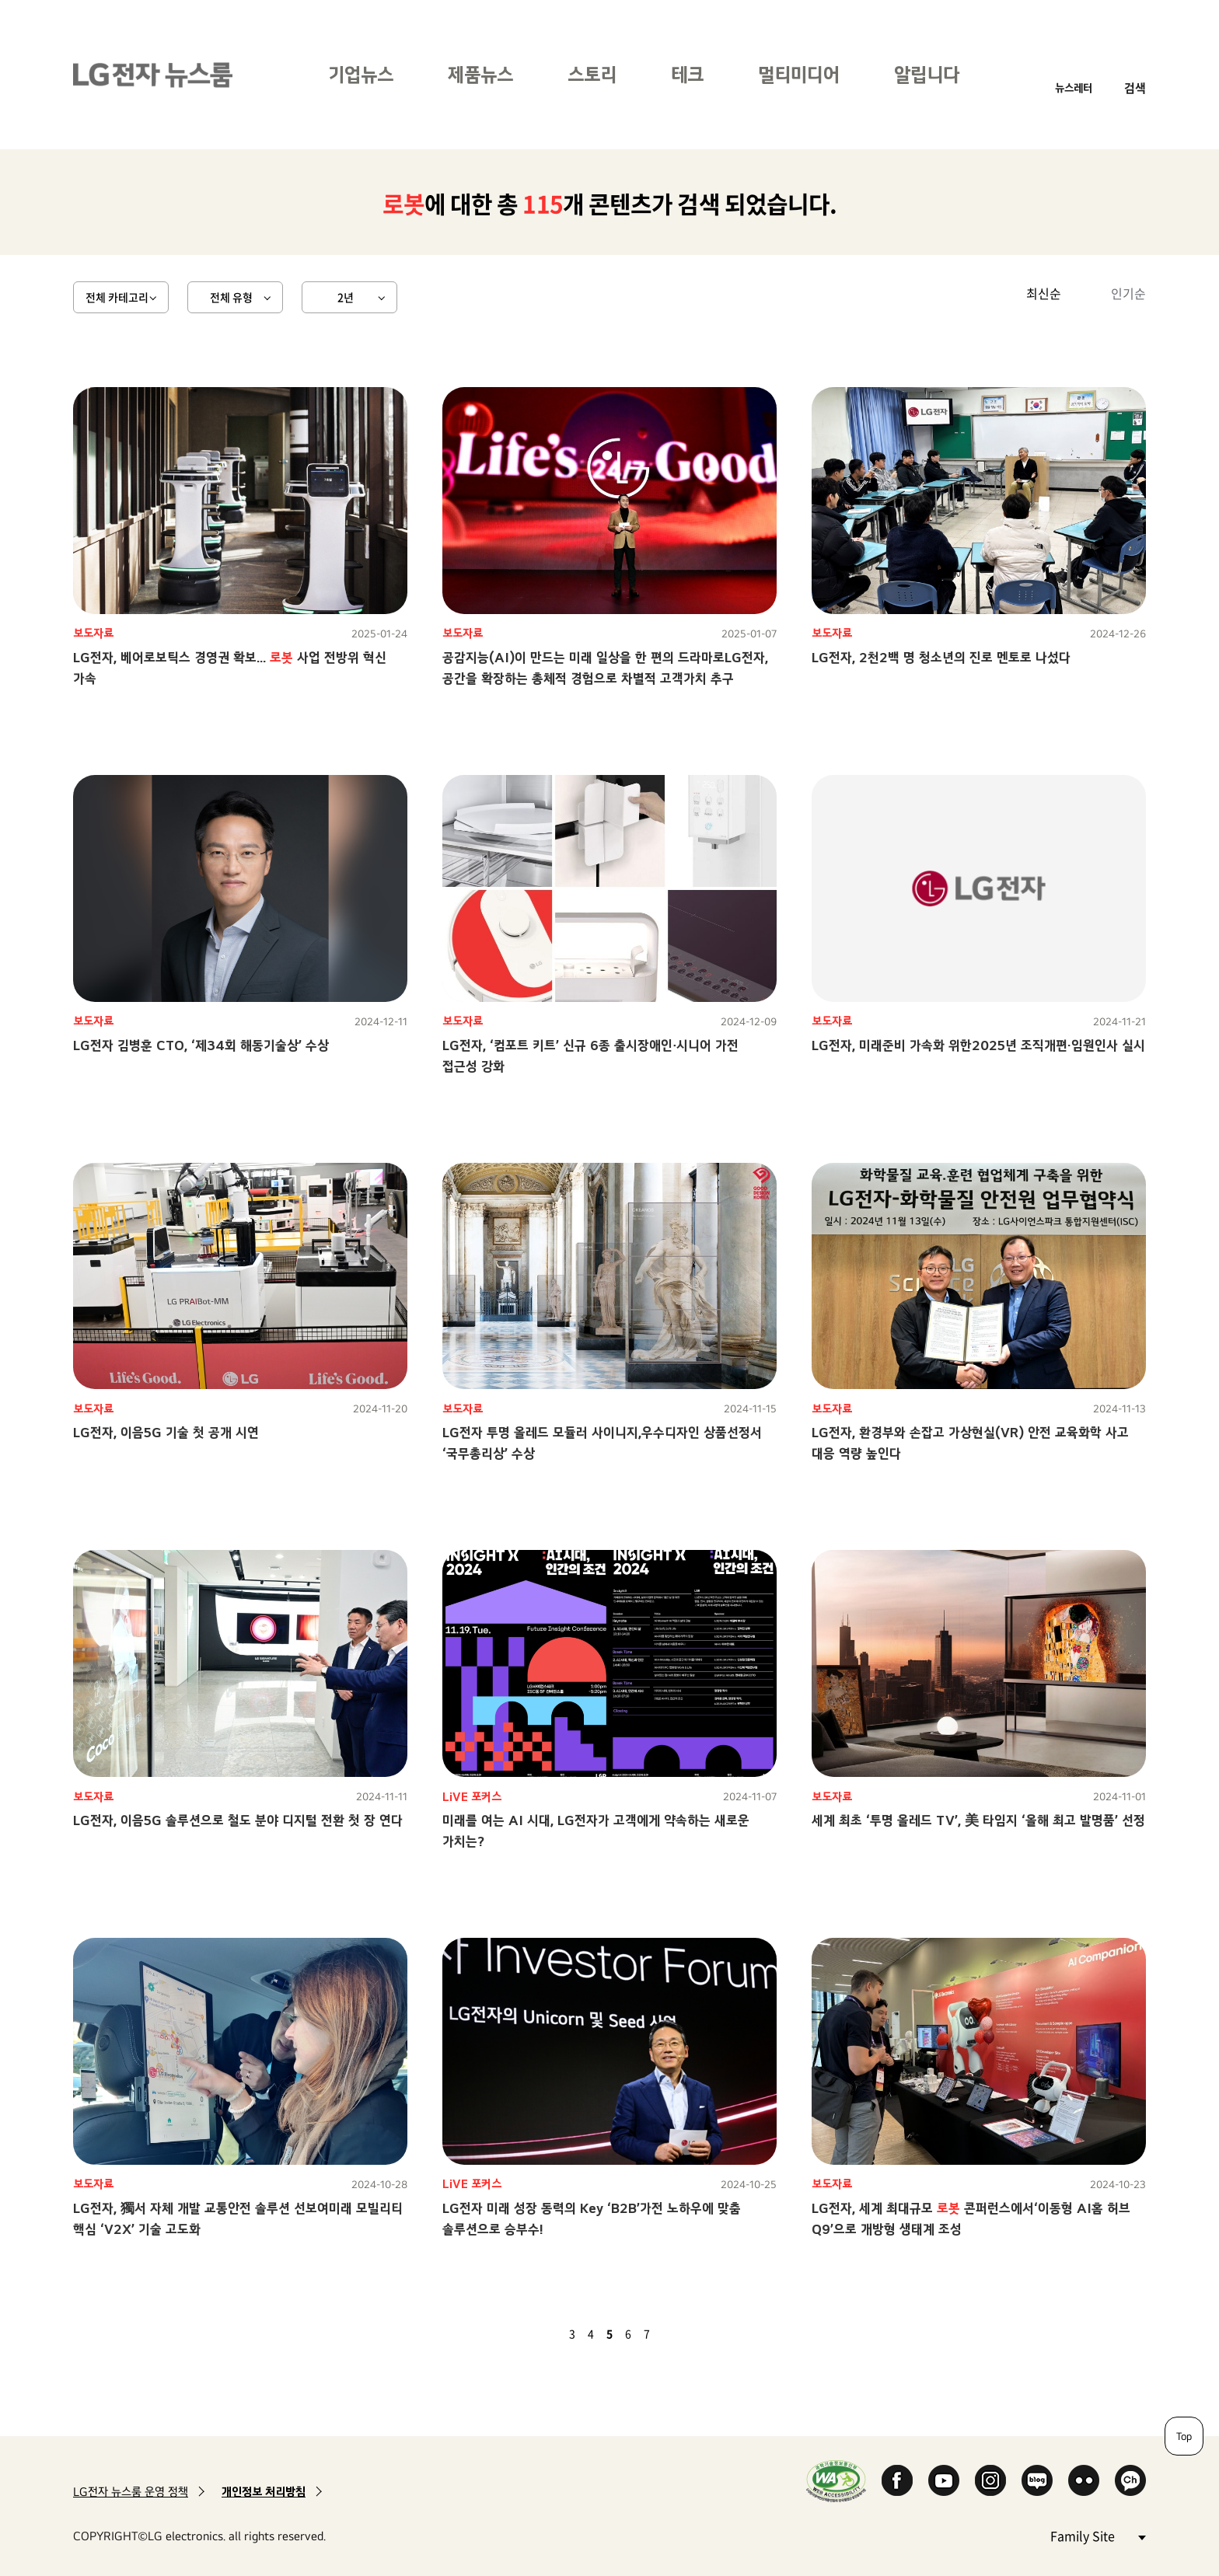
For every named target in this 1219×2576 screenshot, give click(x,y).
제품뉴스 (480, 74)
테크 (687, 74)
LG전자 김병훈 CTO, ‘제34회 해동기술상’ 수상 (201, 1045)
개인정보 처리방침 (264, 2491)
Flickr (1083, 2480)
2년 (345, 297)
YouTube (943, 2480)
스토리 (592, 74)
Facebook (897, 2480)
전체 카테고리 (117, 297)
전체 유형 (231, 297)
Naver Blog (1037, 2480)
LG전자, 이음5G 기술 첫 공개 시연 (166, 1432)
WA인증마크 (836, 2480)
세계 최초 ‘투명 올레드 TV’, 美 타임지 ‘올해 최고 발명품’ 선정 (978, 1820)
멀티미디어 (799, 74)
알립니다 (926, 74)
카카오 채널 (1130, 2480)
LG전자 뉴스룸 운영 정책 (130, 2491)
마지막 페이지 (692, 2333)
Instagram (990, 2480)
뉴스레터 (1073, 87)
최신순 (1043, 293)
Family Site (1097, 2535)
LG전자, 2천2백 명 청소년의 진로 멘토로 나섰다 (941, 657)
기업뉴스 (360, 74)
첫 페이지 (527, 2333)
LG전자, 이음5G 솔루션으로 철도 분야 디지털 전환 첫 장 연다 (238, 1820)
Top (1184, 2436)
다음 (673, 2333)
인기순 (1128, 293)
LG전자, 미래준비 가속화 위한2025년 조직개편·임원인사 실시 (978, 1045)
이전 (546, 2333)
